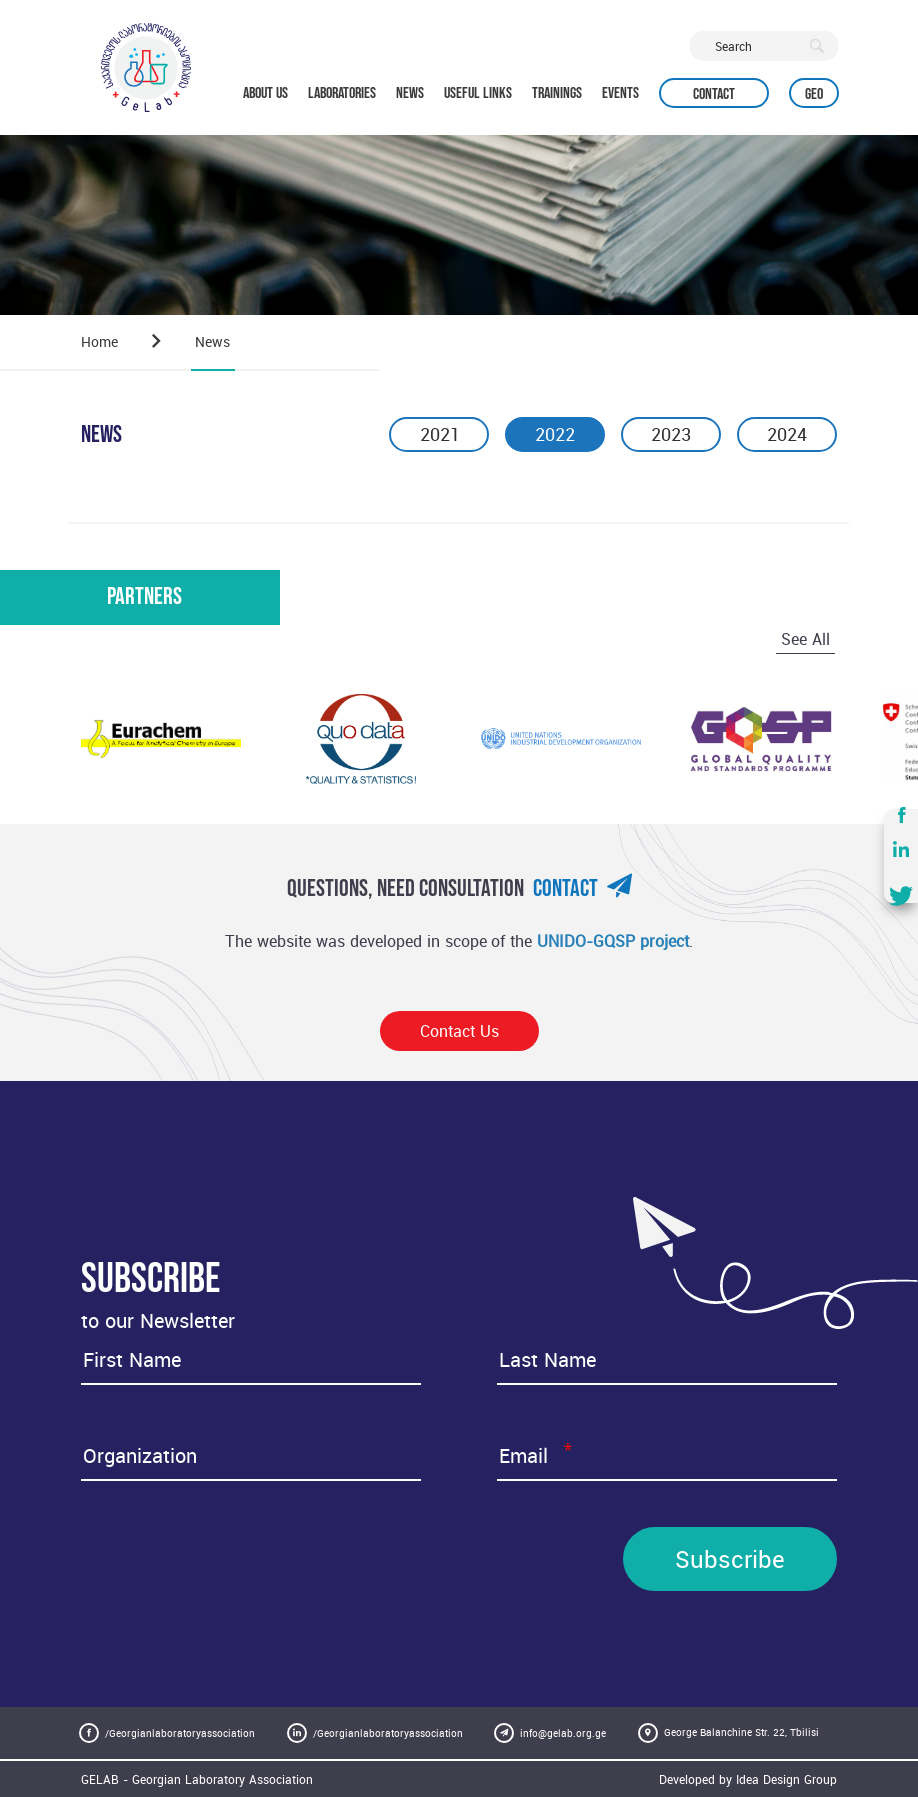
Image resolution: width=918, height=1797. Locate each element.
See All (805, 639)
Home (99, 341)
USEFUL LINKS (478, 93)
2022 (555, 434)
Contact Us (459, 1031)
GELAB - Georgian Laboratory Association (197, 1779)
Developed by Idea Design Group (748, 1779)
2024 (787, 434)
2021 (439, 434)
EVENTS (620, 93)
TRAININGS (557, 93)
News (212, 341)
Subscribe (730, 1559)
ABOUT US (265, 93)
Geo (814, 94)
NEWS (410, 93)
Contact (714, 94)
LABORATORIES (342, 93)
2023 (671, 434)
